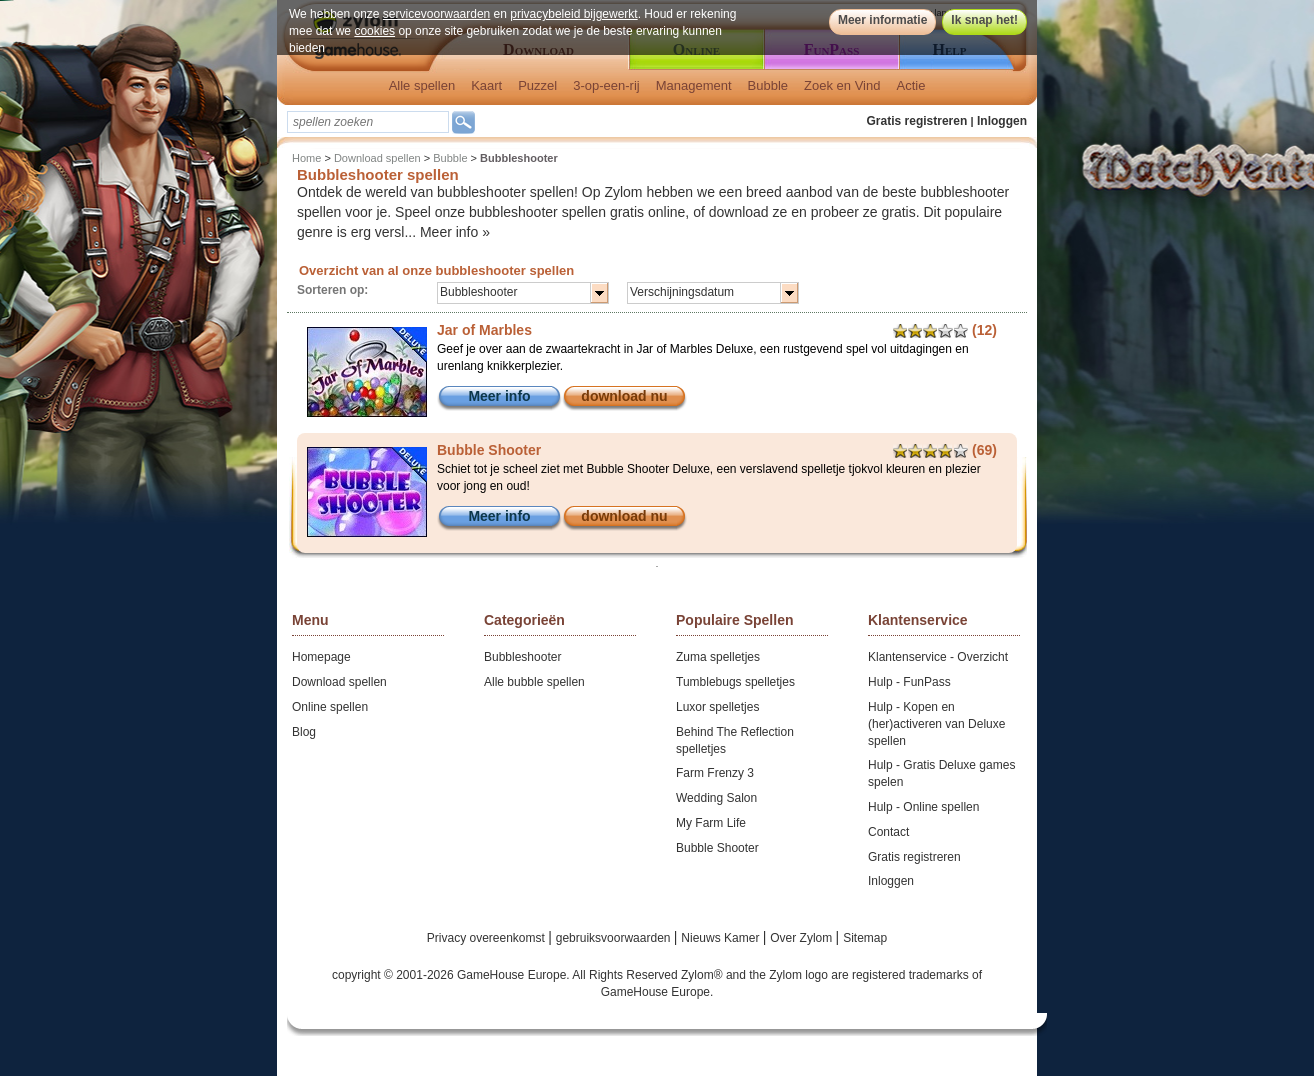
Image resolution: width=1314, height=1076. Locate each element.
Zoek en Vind (842, 85)
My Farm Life (711, 823)
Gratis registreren (917, 121)
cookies (374, 31)
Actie (910, 85)
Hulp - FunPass (909, 682)
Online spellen (330, 707)
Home (306, 158)
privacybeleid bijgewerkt (573, 14)
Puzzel (537, 85)
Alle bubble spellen (534, 682)
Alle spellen (422, 85)
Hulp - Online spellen (923, 807)
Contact (888, 832)
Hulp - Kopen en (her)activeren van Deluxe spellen (936, 724)
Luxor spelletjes (717, 707)
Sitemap (865, 938)
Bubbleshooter (522, 657)
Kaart (486, 85)
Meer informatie (882, 20)
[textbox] (368, 122)
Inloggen (1002, 121)
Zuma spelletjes (718, 657)
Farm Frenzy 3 (715, 773)
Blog (304, 732)
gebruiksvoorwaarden (615, 938)
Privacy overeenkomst (487, 938)
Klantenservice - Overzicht (938, 657)
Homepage (321, 657)
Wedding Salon (716, 798)
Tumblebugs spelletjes (735, 682)
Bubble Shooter (717, 848)
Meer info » (455, 232)
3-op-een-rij (606, 85)
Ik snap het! (984, 20)
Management (694, 85)
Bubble (768, 85)
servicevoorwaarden (436, 14)
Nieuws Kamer (721, 938)
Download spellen (377, 158)
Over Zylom (802, 938)
